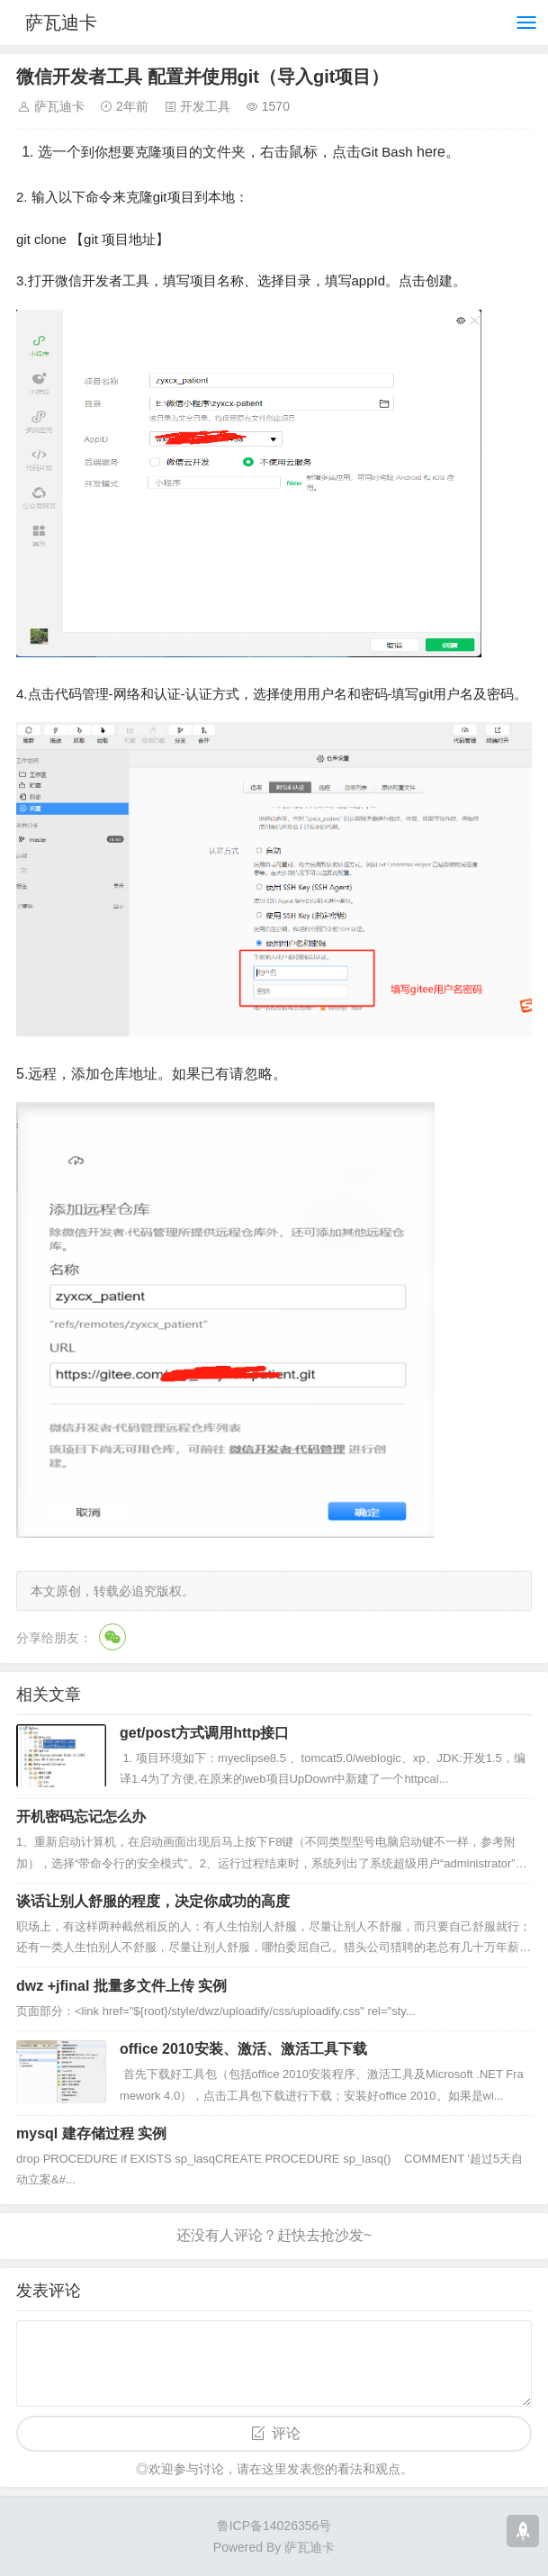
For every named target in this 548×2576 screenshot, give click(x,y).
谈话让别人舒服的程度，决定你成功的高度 (153, 1901)
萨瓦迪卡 (61, 22)
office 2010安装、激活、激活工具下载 (243, 2048)
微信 (112, 1636)
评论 (286, 2433)
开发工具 (205, 106)
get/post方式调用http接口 (204, 1732)
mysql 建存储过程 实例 (91, 2133)
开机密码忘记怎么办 (81, 1816)
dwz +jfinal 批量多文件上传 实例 (121, 1985)
